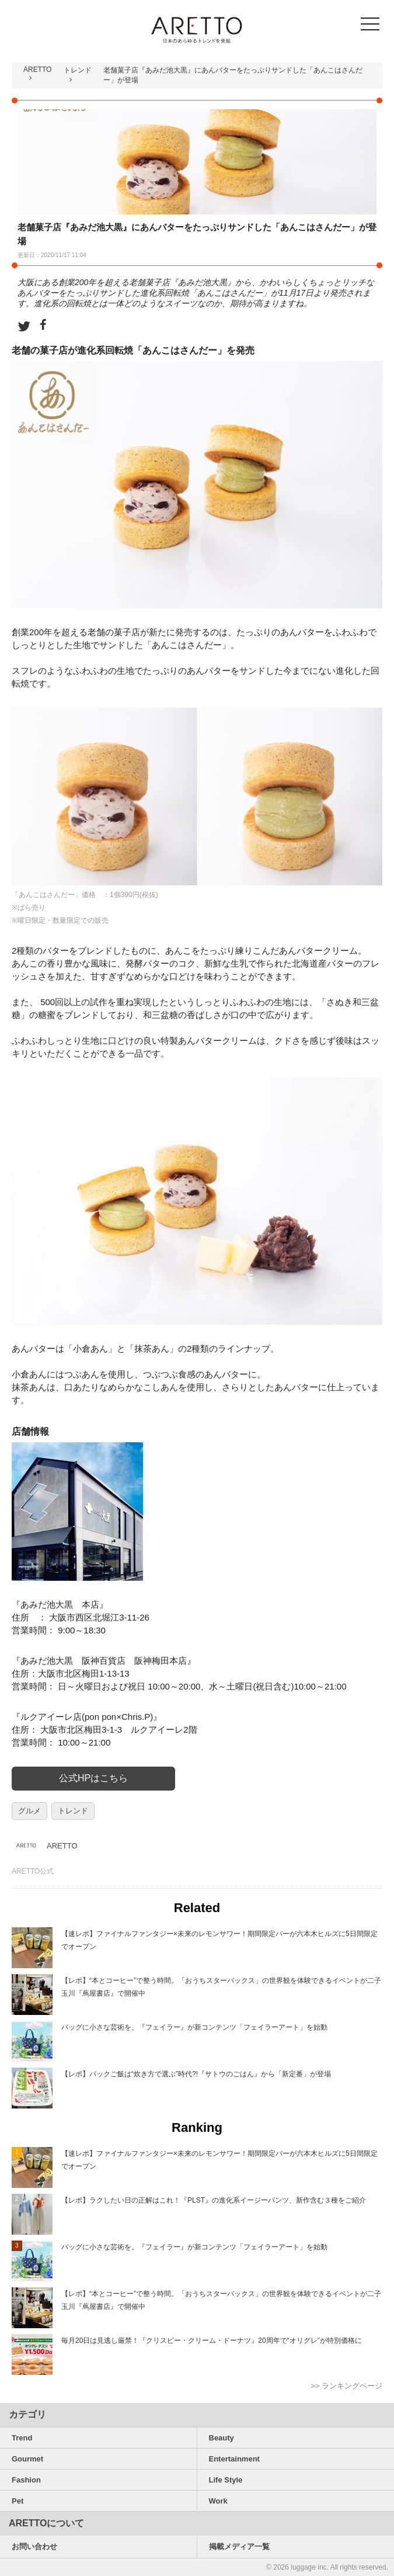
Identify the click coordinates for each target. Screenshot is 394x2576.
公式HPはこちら (93, 1778)
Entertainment (234, 2458)
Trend (22, 2437)
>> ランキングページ (346, 2385)
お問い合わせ (34, 2546)
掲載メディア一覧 (239, 2546)
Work (218, 2501)
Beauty (221, 2437)
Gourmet (27, 2458)
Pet (17, 2501)
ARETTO (37, 69)
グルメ (29, 1810)
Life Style (226, 2479)
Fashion (26, 2479)
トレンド (78, 70)
